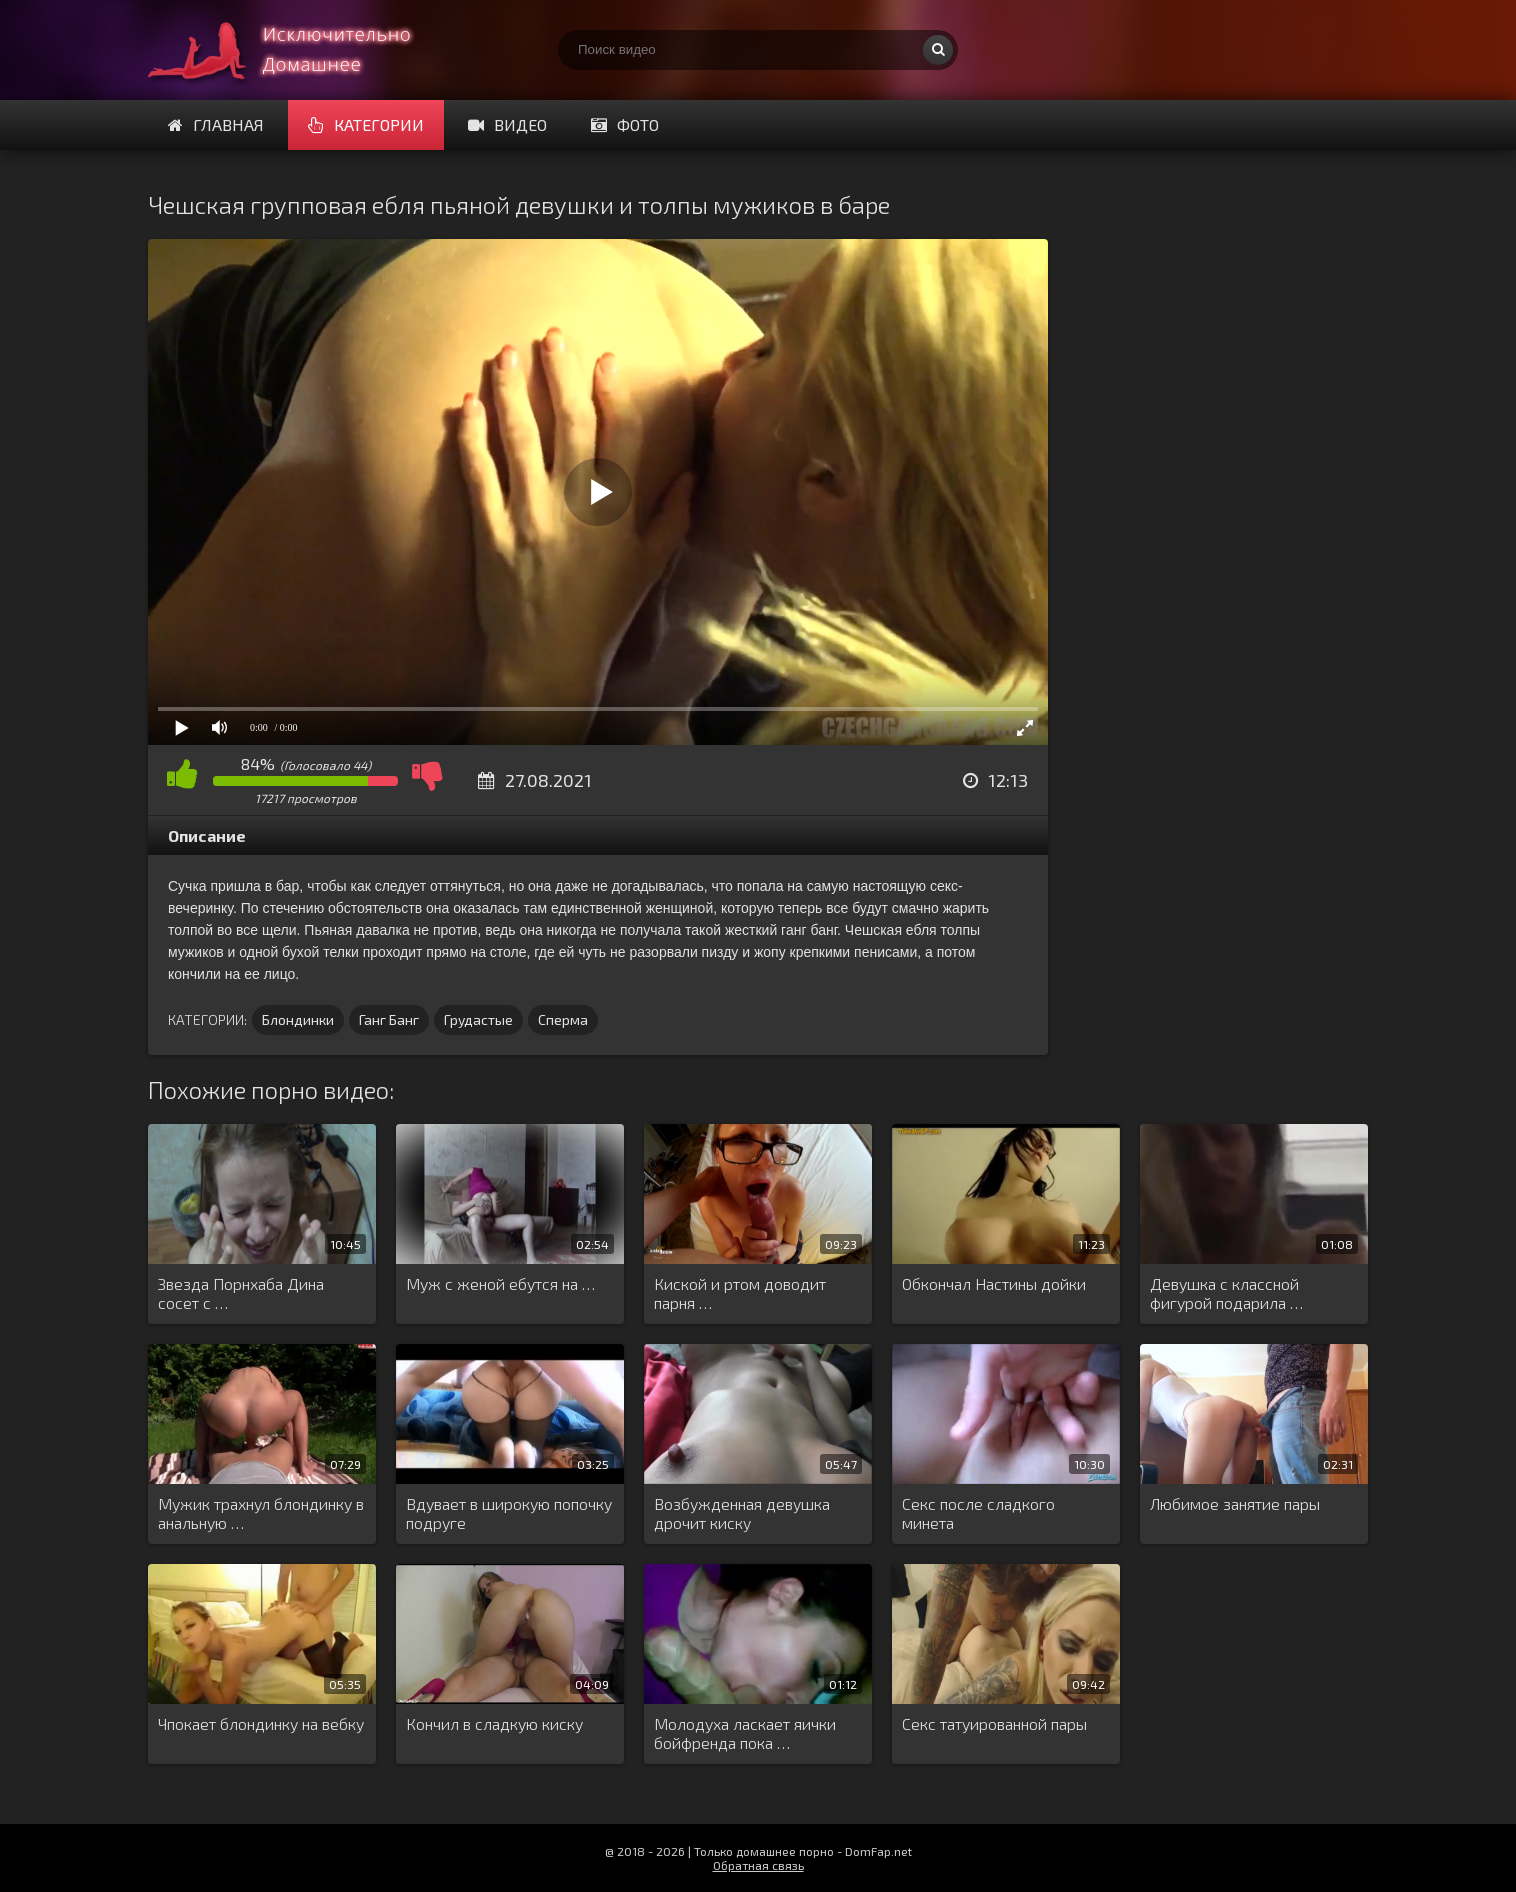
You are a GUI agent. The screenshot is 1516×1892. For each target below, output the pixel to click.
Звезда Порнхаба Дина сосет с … (241, 1293)
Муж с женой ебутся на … (500, 1283)
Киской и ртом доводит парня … (740, 1293)
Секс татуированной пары (994, 1723)
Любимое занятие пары (1235, 1503)
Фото (625, 124)
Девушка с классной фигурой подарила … (1226, 1293)
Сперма (563, 1019)
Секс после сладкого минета (978, 1513)
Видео (507, 124)
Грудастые (478, 1019)
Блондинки (298, 1019)
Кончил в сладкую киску (494, 1723)
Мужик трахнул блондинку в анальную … (261, 1513)
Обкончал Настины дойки (994, 1283)
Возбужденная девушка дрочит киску (742, 1513)
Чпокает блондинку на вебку (261, 1723)
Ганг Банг (389, 1019)
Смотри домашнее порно (298, 50)
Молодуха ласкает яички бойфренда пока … (745, 1733)
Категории (366, 124)
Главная (216, 124)
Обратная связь (758, 1865)
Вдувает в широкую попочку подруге (509, 1513)
